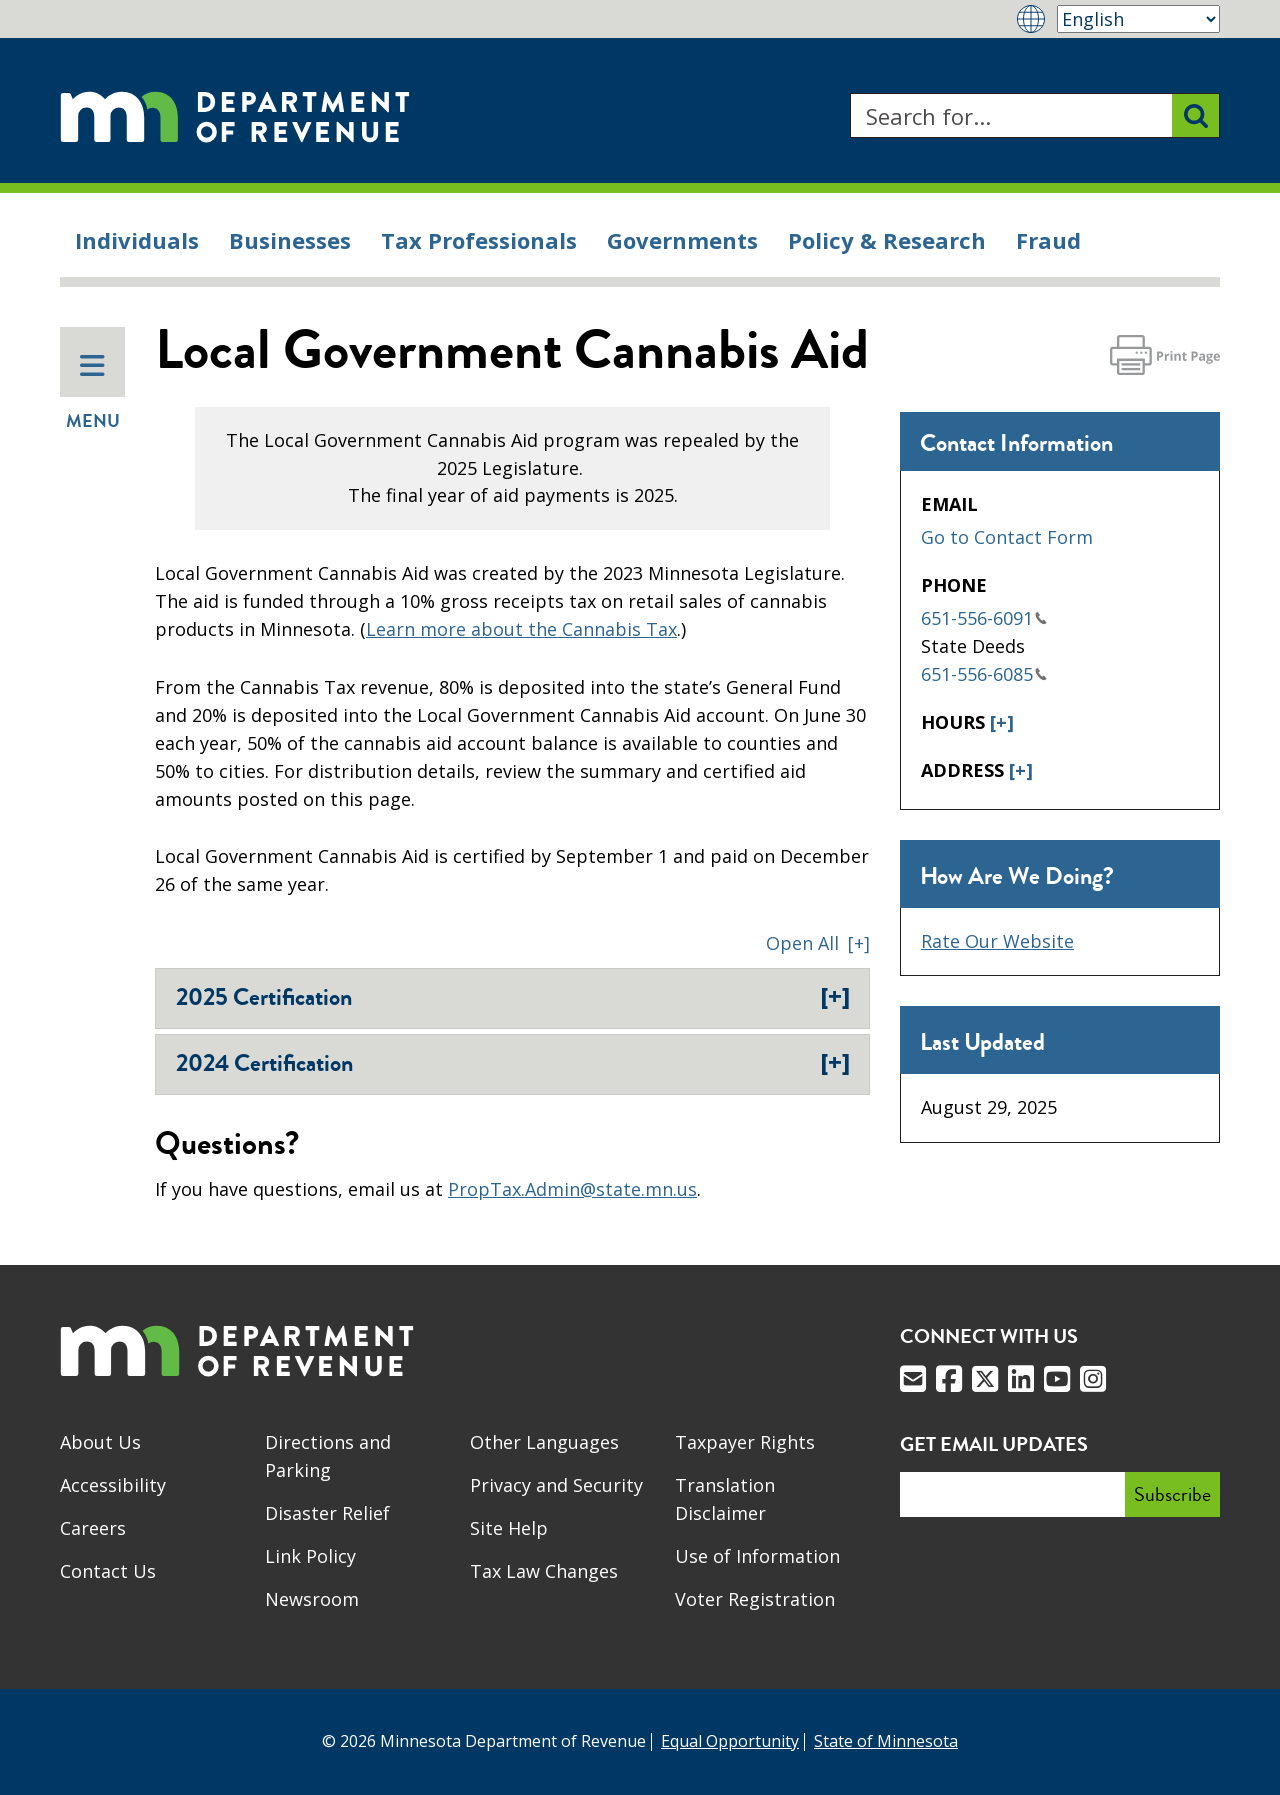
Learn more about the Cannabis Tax (521, 629)
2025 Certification (513, 997)
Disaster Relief (327, 1513)
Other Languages (544, 1442)
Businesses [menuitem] (290, 240)
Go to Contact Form (1007, 537)
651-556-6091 (984, 618)
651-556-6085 (984, 674)
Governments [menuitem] (682, 240)
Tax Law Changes (544, 1571)
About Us (100, 1442)
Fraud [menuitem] (1048, 240)
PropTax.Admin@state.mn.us (572, 1189)
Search (849, 93)
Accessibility (113, 1485)
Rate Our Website (997, 941)
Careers (93, 1528)
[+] (1002, 722)
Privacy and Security (556, 1485)
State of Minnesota (886, 1741)
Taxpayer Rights (745, 1442)
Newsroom (312, 1599)
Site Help (509, 1528)
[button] (818, 943)
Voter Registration (755, 1599)
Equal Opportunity (730, 1741)
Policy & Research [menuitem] (887, 240)
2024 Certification (513, 1063)
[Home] (235, 115)
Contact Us (108, 1571)
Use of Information (757, 1556)
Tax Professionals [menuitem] (479, 240)
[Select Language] (1138, 19)
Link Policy (310, 1556)
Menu (93, 393)
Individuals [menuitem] (137, 240)
